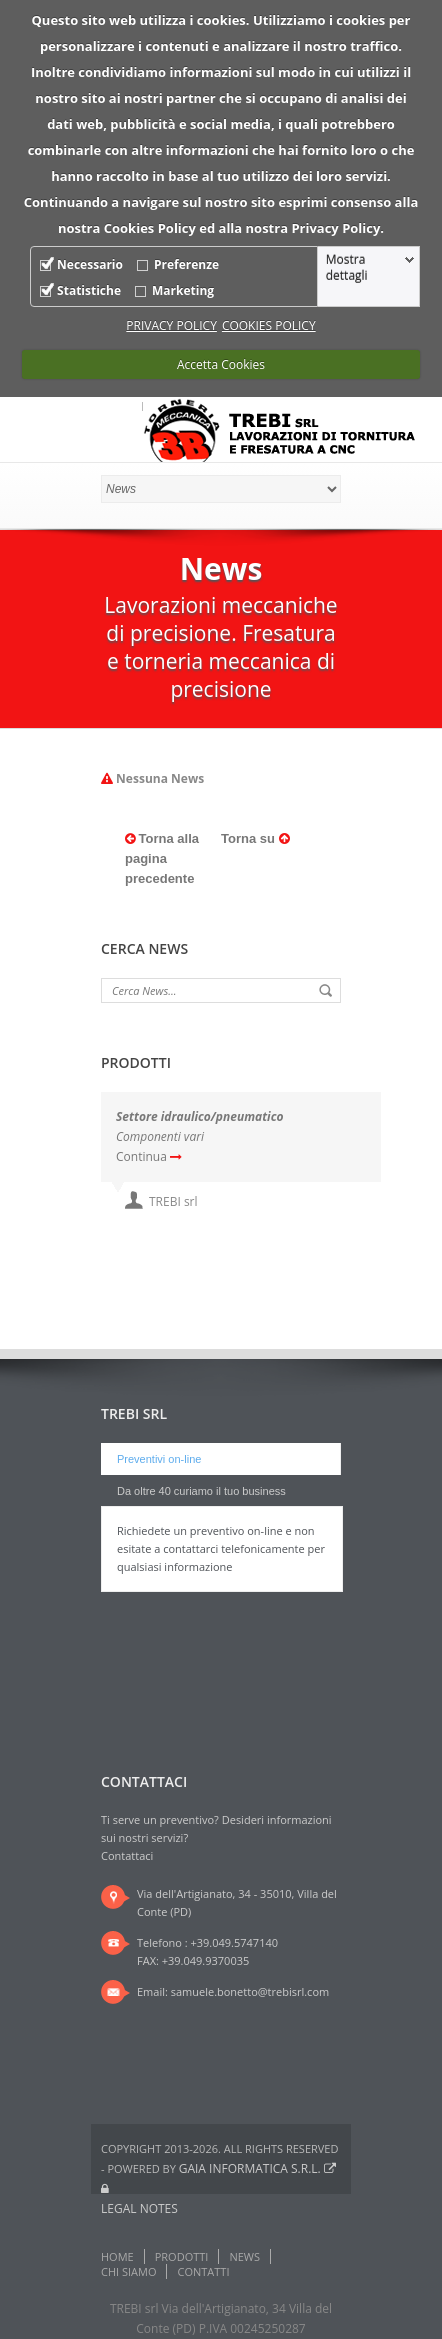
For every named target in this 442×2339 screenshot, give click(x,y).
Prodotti (182, 2256)
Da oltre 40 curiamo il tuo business (201, 1491)
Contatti (203, 2271)
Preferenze (186, 264)
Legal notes (139, 2208)
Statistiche (89, 290)
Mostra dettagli (347, 268)
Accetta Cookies (221, 364)
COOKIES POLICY (269, 325)
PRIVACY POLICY (171, 325)
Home (117, 2256)
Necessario (90, 264)
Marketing (183, 290)
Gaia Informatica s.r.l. (257, 2168)
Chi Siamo (128, 2271)
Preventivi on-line (159, 1459)
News (244, 2256)
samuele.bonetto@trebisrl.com (250, 1991)
